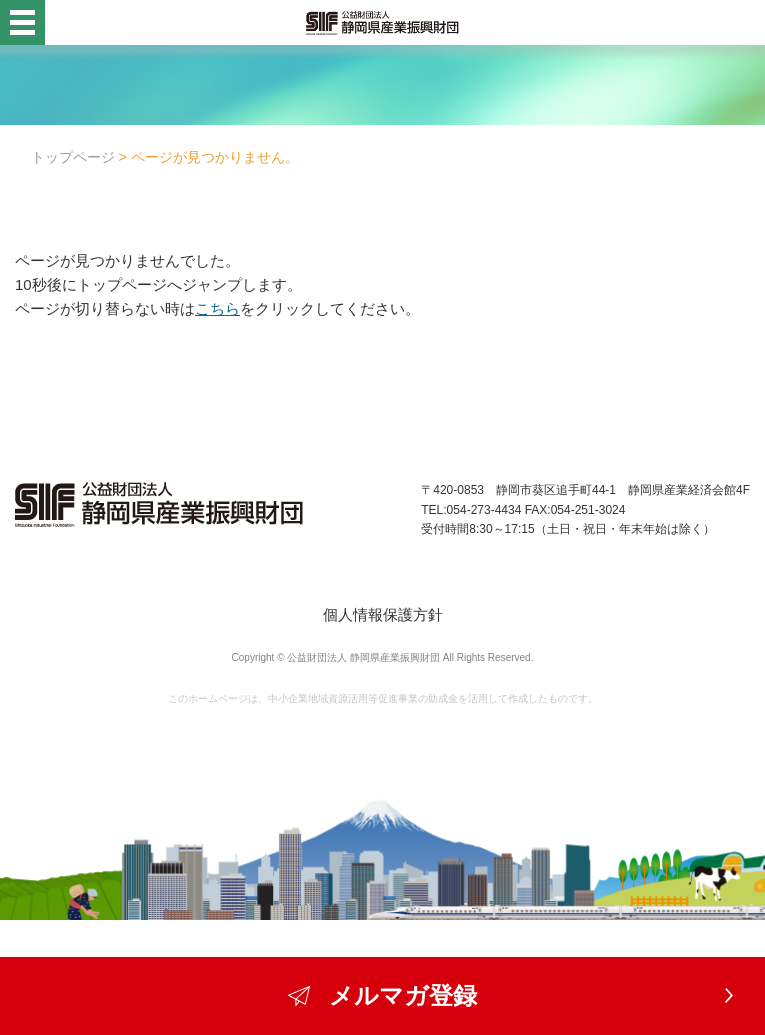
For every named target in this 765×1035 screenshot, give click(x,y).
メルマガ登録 (383, 995)
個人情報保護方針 (383, 614)
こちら (217, 308)
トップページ (73, 157)
